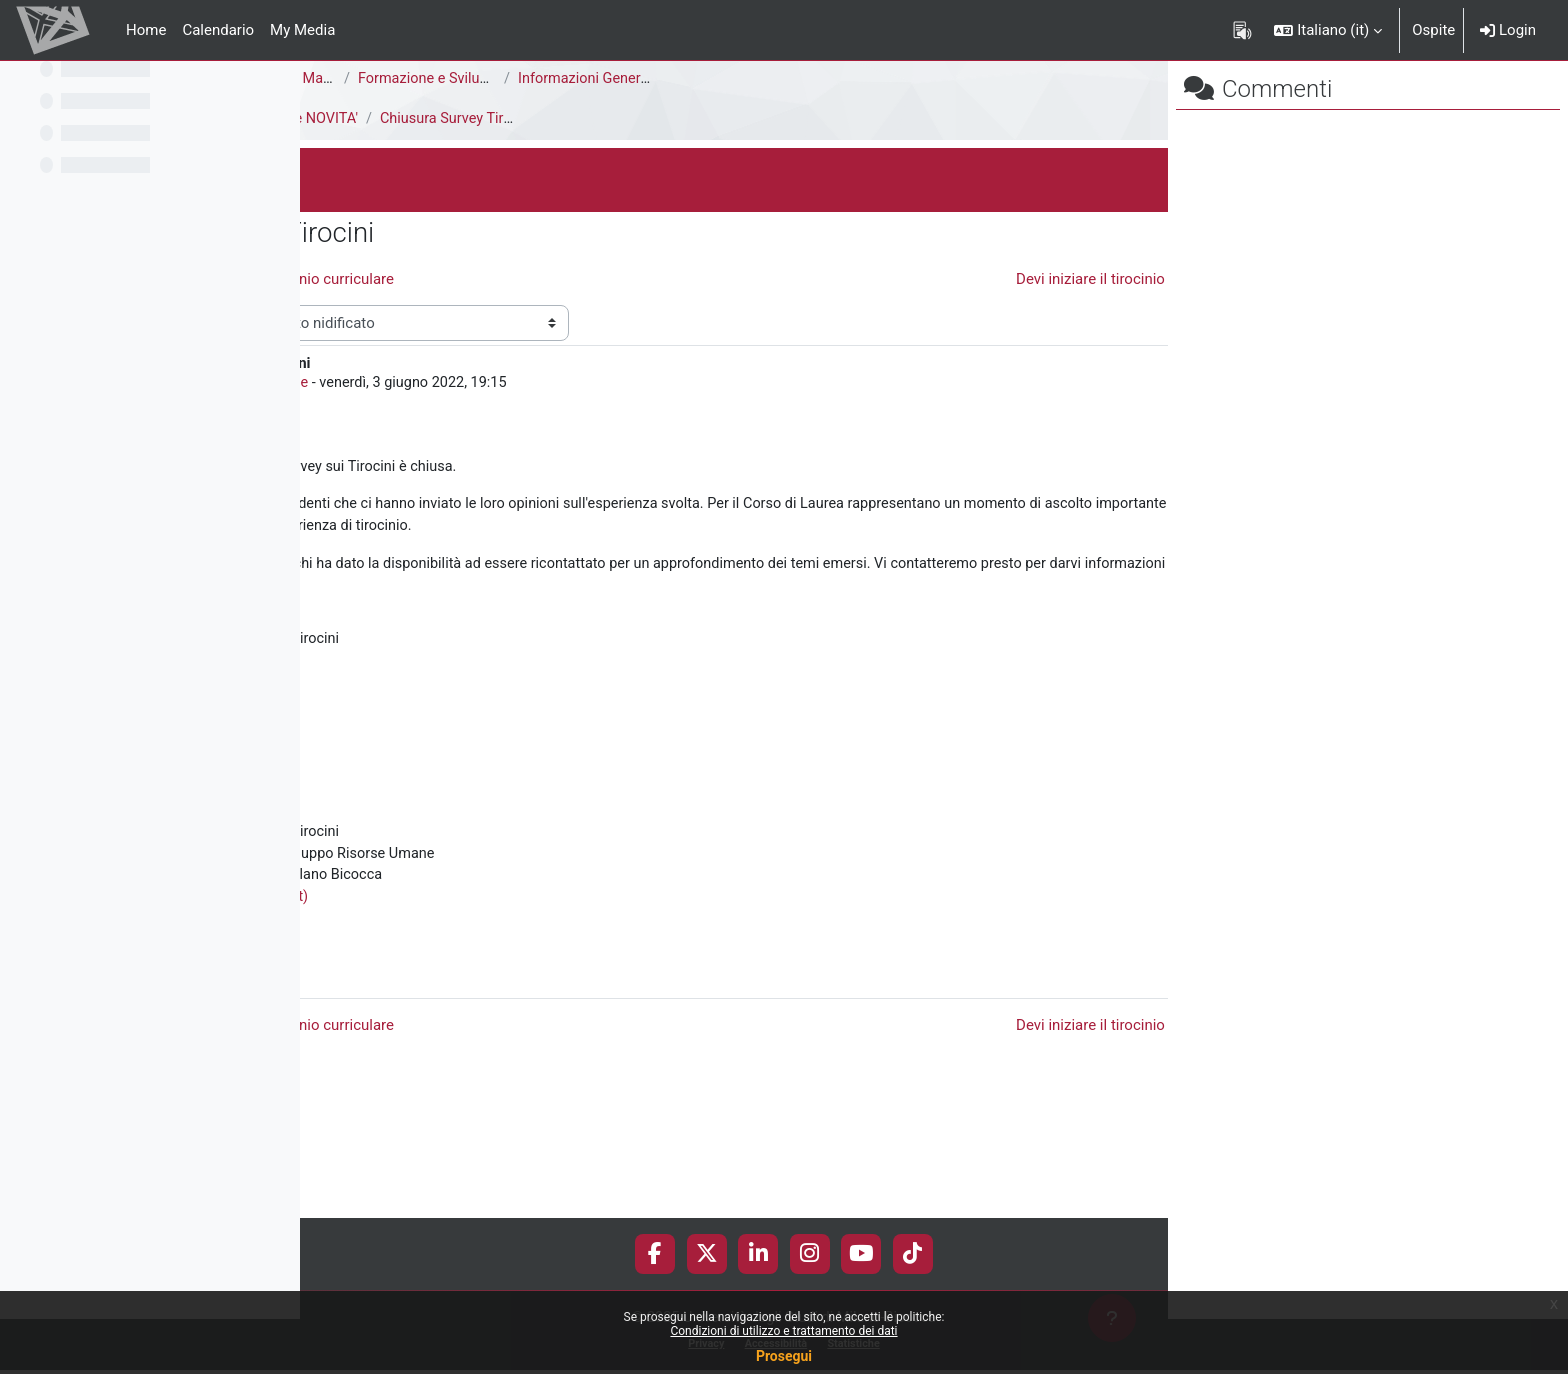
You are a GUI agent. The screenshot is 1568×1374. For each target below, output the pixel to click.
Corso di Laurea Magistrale (587, 79)
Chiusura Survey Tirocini (766, 119)
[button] (1328, 30)
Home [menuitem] (146, 30)
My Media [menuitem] (302, 30)
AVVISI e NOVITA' (606, 119)
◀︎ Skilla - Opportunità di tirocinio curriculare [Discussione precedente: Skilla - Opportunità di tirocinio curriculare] (545, 279)
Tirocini (341, 119)
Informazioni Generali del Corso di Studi (949, 79)
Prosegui (784, 1356)
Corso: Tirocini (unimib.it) (530, 1012)
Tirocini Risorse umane (538, 420)
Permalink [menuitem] (1024, 1084)
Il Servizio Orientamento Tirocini (495, 119)
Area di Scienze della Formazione (426, 79)
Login (1508, 30)
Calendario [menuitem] (218, 30)
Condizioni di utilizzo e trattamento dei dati (783, 1331)
